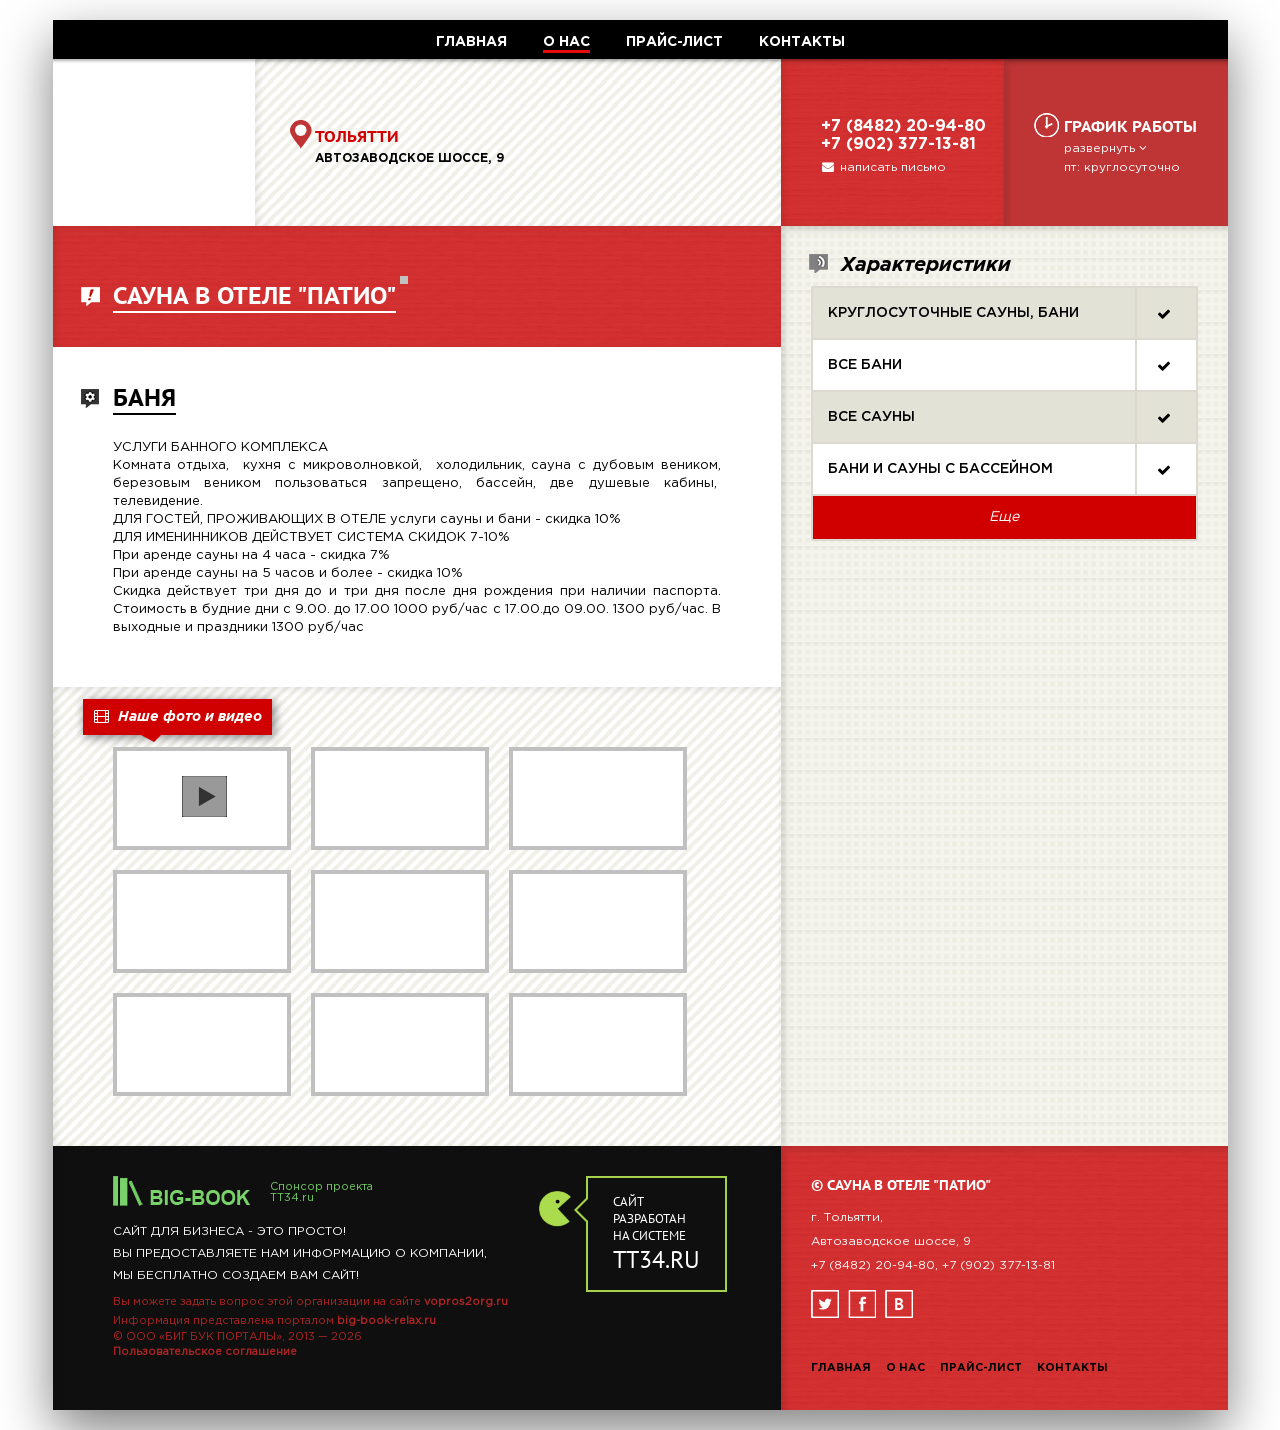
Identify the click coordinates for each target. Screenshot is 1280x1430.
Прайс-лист (981, 1368)
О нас (905, 1368)
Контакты (1072, 1368)
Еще (1004, 517)
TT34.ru (292, 1198)
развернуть (1107, 148)
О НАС (566, 42)
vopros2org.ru (466, 1302)
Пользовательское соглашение (205, 1352)
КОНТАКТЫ (802, 42)
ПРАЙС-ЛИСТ (674, 42)
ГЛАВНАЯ (471, 42)
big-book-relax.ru (386, 1321)
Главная (841, 1368)
